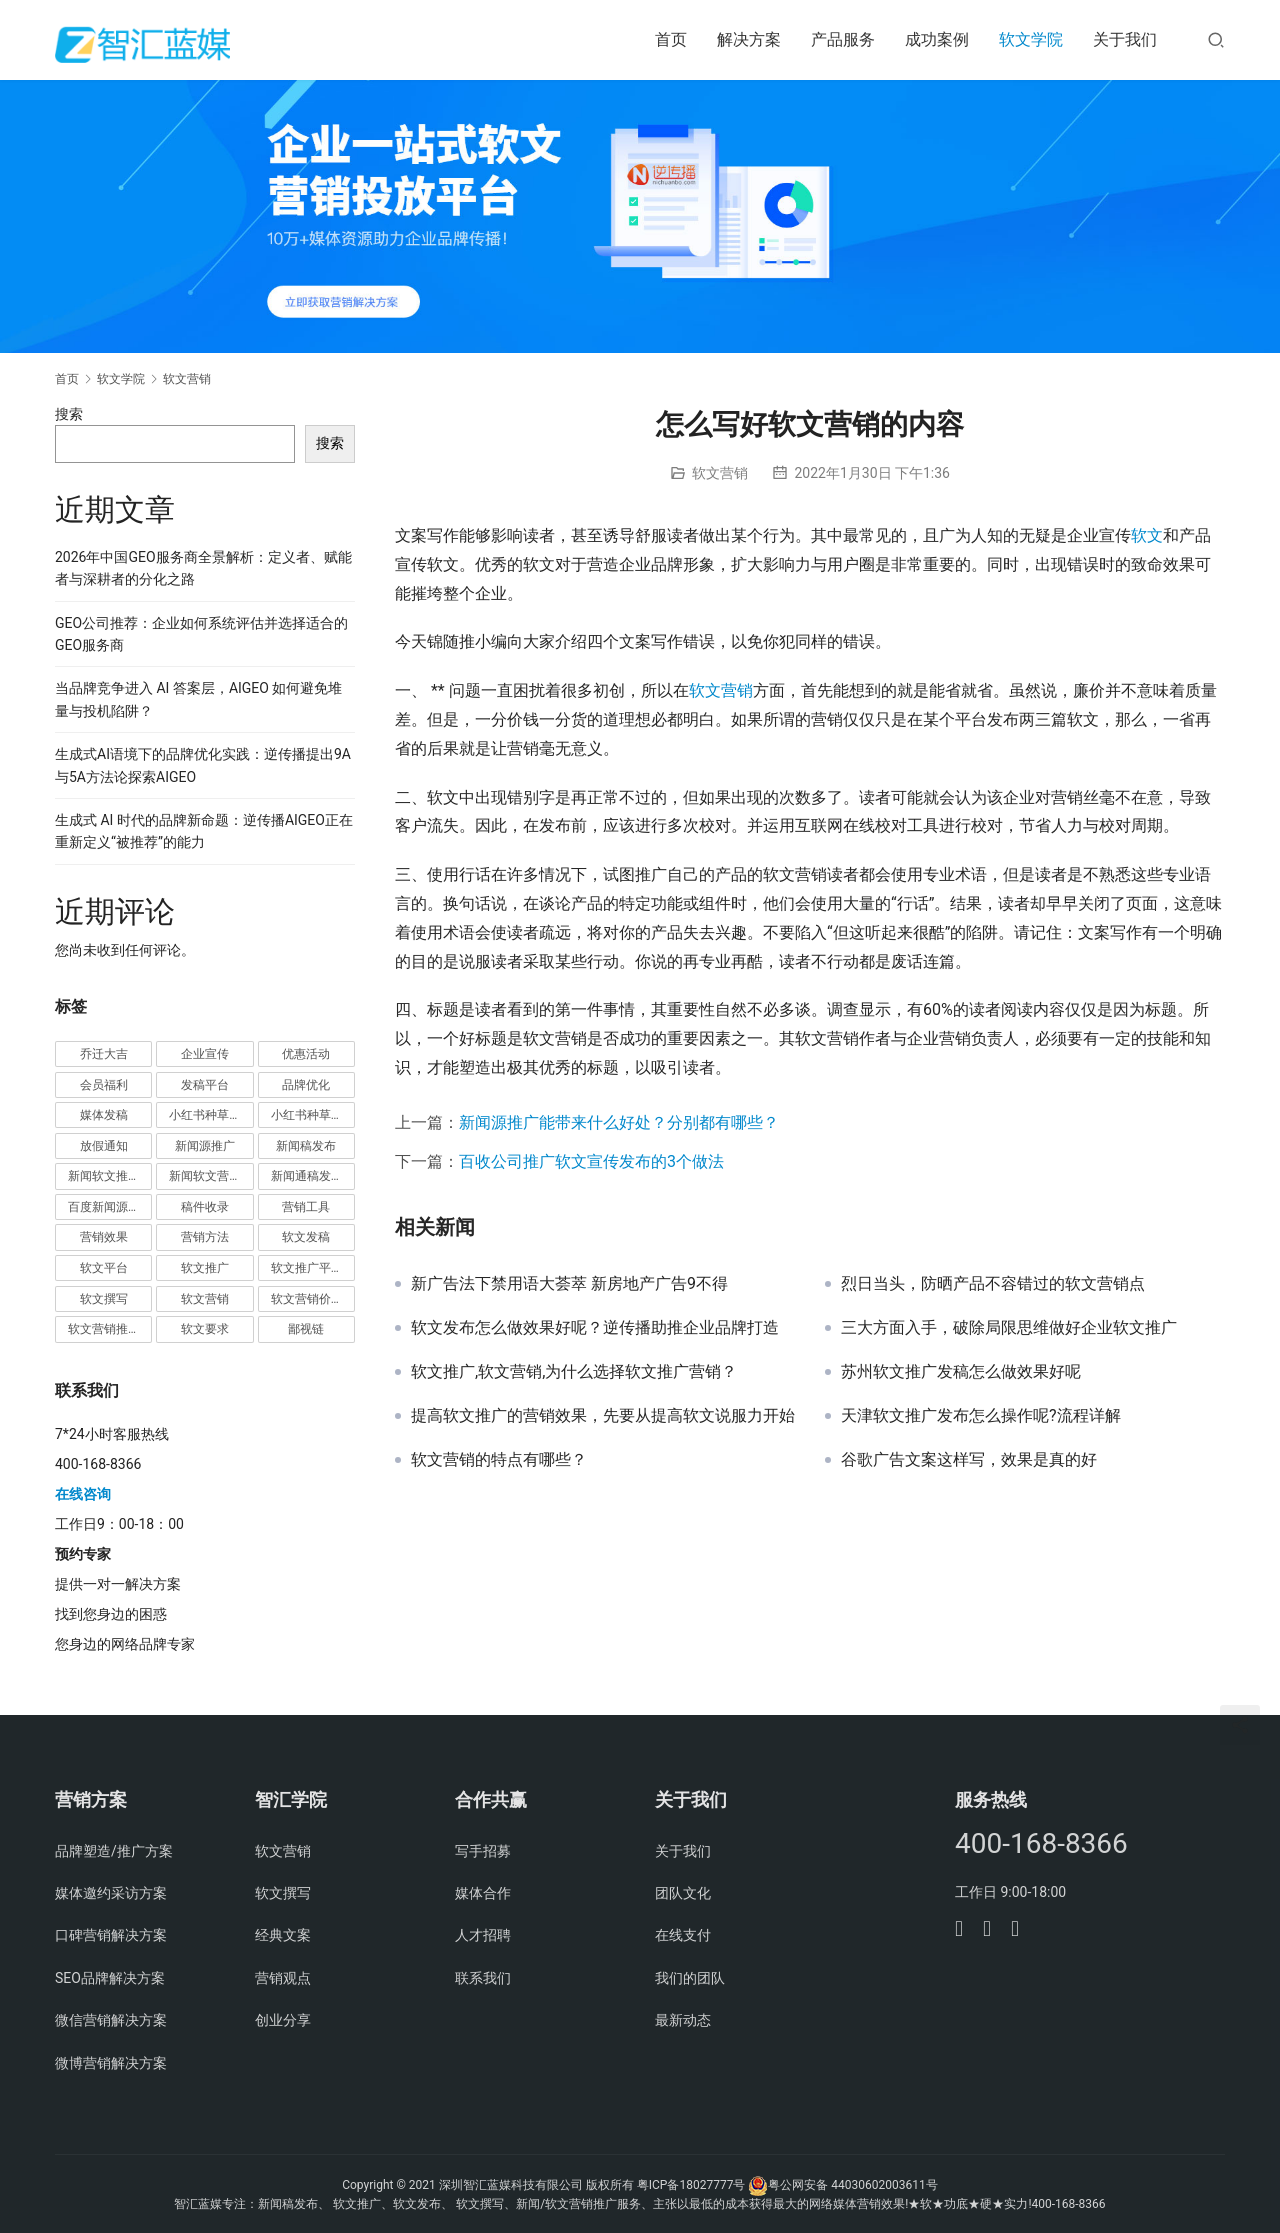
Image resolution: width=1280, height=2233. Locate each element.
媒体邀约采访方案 (111, 1893)
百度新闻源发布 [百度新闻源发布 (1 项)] (110, 1207)
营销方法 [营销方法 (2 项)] (205, 1237)
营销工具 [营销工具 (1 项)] (306, 1207)
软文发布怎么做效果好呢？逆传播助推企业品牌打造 (595, 1328)
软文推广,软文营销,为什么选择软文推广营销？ (574, 1372)
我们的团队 (690, 1978)
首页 (671, 39)
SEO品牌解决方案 (110, 1978)
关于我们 (1125, 39)
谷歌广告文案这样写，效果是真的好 (969, 1460)
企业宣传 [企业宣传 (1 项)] (205, 1054)
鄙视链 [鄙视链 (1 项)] (306, 1329)
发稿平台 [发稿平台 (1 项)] (205, 1085)
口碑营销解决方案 (111, 1935)
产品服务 (843, 39)
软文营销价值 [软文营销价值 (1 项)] (307, 1299)
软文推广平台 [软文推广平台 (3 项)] (307, 1268)
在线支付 (683, 1935)
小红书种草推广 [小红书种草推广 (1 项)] (211, 1115)
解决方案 (749, 39)
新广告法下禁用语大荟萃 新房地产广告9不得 (569, 1284)
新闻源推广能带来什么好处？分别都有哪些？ (619, 1122)
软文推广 (357, 2204)
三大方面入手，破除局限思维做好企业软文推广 (1009, 1328)
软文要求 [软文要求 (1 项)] (205, 1329)
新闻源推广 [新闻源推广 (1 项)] (205, 1146)
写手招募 (483, 1851)
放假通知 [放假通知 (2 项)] (104, 1146)
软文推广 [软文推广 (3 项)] (205, 1268)
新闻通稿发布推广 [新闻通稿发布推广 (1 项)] (313, 1176)
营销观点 (283, 1978)
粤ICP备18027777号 (691, 2185)
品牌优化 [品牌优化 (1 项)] (306, 1085)
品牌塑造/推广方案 (114, 1851)
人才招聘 (483, 1935)
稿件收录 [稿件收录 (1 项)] (205, 1207)
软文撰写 (283, 1893)
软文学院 (1031, 39)
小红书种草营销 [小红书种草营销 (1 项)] (313, 1115)
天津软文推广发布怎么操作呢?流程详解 (981, 1416)
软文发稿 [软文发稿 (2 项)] (306, 1237)
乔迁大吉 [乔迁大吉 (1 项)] (104, 1054)
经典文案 (283, 1935)
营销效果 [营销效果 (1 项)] (104, 1237)
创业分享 (283, 2020)
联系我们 (483, 1978)
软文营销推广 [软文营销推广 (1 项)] (104, 1329)
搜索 (69, 414)
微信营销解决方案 (111, 2020)
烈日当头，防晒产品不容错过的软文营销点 (993, 1284)
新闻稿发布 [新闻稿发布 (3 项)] (306, 1146)
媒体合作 (483, 1893)
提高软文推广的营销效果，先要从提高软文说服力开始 (603, 1416)
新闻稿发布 (288, 2204)
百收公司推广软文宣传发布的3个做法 (591, 1161)
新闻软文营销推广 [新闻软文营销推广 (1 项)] (211, 1176)
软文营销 (720, 473)
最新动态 (683, 2020)
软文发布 (417, 2204)
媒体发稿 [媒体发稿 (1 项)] (104, 1115)
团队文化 (683, 1893)
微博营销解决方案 (111, 2063)
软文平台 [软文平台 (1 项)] (104, 1268)
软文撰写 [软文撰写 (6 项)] (104, 1299)
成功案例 (937, 39)
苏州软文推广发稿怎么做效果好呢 (961, 1372)
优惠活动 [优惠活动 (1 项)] (306, 1054)
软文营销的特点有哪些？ (499, 1460)
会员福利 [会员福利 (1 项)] (104, 1085)
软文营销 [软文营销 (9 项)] (205, 1299)
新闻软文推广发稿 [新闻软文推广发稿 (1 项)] (110, 1176)
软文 (1147, 535)
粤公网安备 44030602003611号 (852, 2185)
